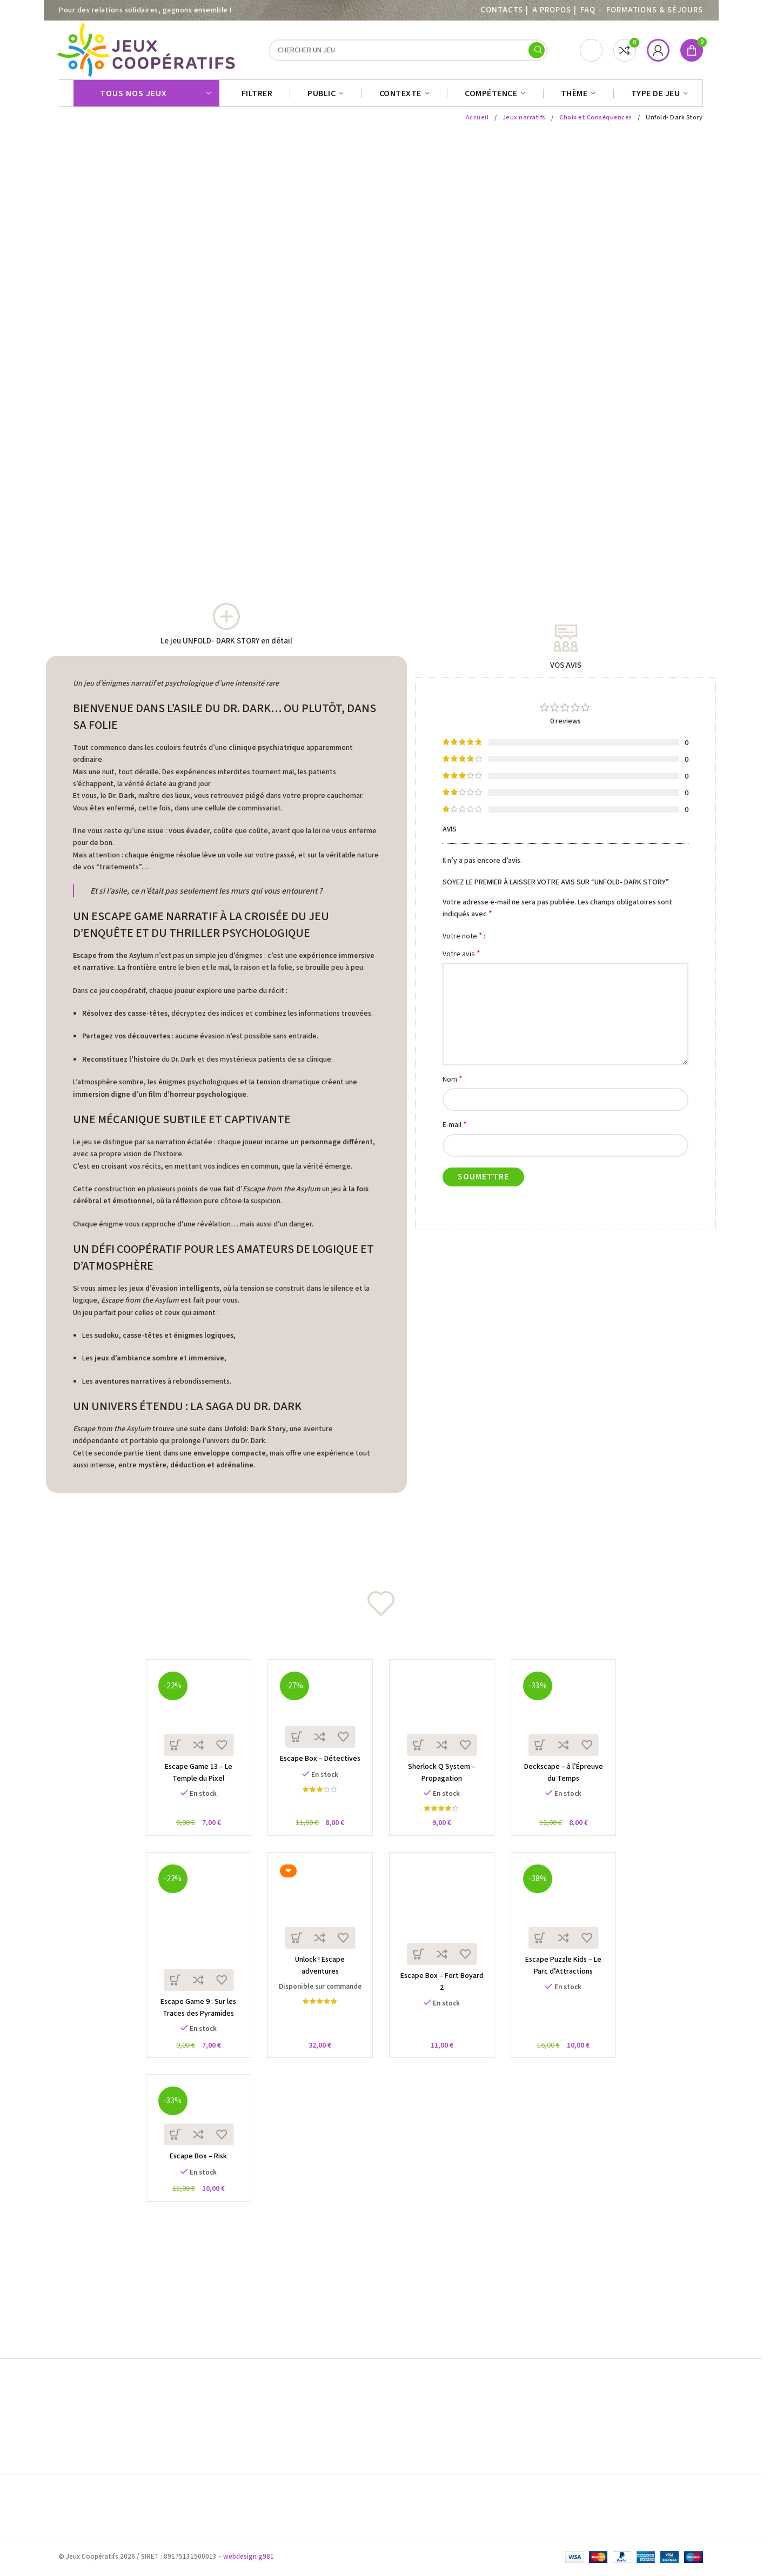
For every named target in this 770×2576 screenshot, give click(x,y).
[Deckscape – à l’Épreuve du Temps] (570, 1719)
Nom (453, 1084)
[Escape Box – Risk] (192, 2130)
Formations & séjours (654, 10)
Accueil (477, 123)
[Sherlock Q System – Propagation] (444, 1719)
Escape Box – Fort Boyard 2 (443, 1989)
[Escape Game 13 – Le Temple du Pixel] (192, 1719)
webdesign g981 (248, 2559)
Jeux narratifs (523, 123)
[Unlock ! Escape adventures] (318, 1916)
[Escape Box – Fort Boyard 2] (444, 1925)
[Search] (408, 53)
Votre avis (461, 959)
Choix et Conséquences (595, 123)
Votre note (463, 941)
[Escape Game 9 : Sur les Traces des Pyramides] (192, 1938)
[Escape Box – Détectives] (318, 1715)
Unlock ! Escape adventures (318, 1973)
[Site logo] (147, 52)
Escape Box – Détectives (318, 1767)
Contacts (501, 10)
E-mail (455, 1130)
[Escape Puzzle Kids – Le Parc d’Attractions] (570, 1916)
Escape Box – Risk (192, 2174)
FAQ (587, 10)
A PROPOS (551, 10)
